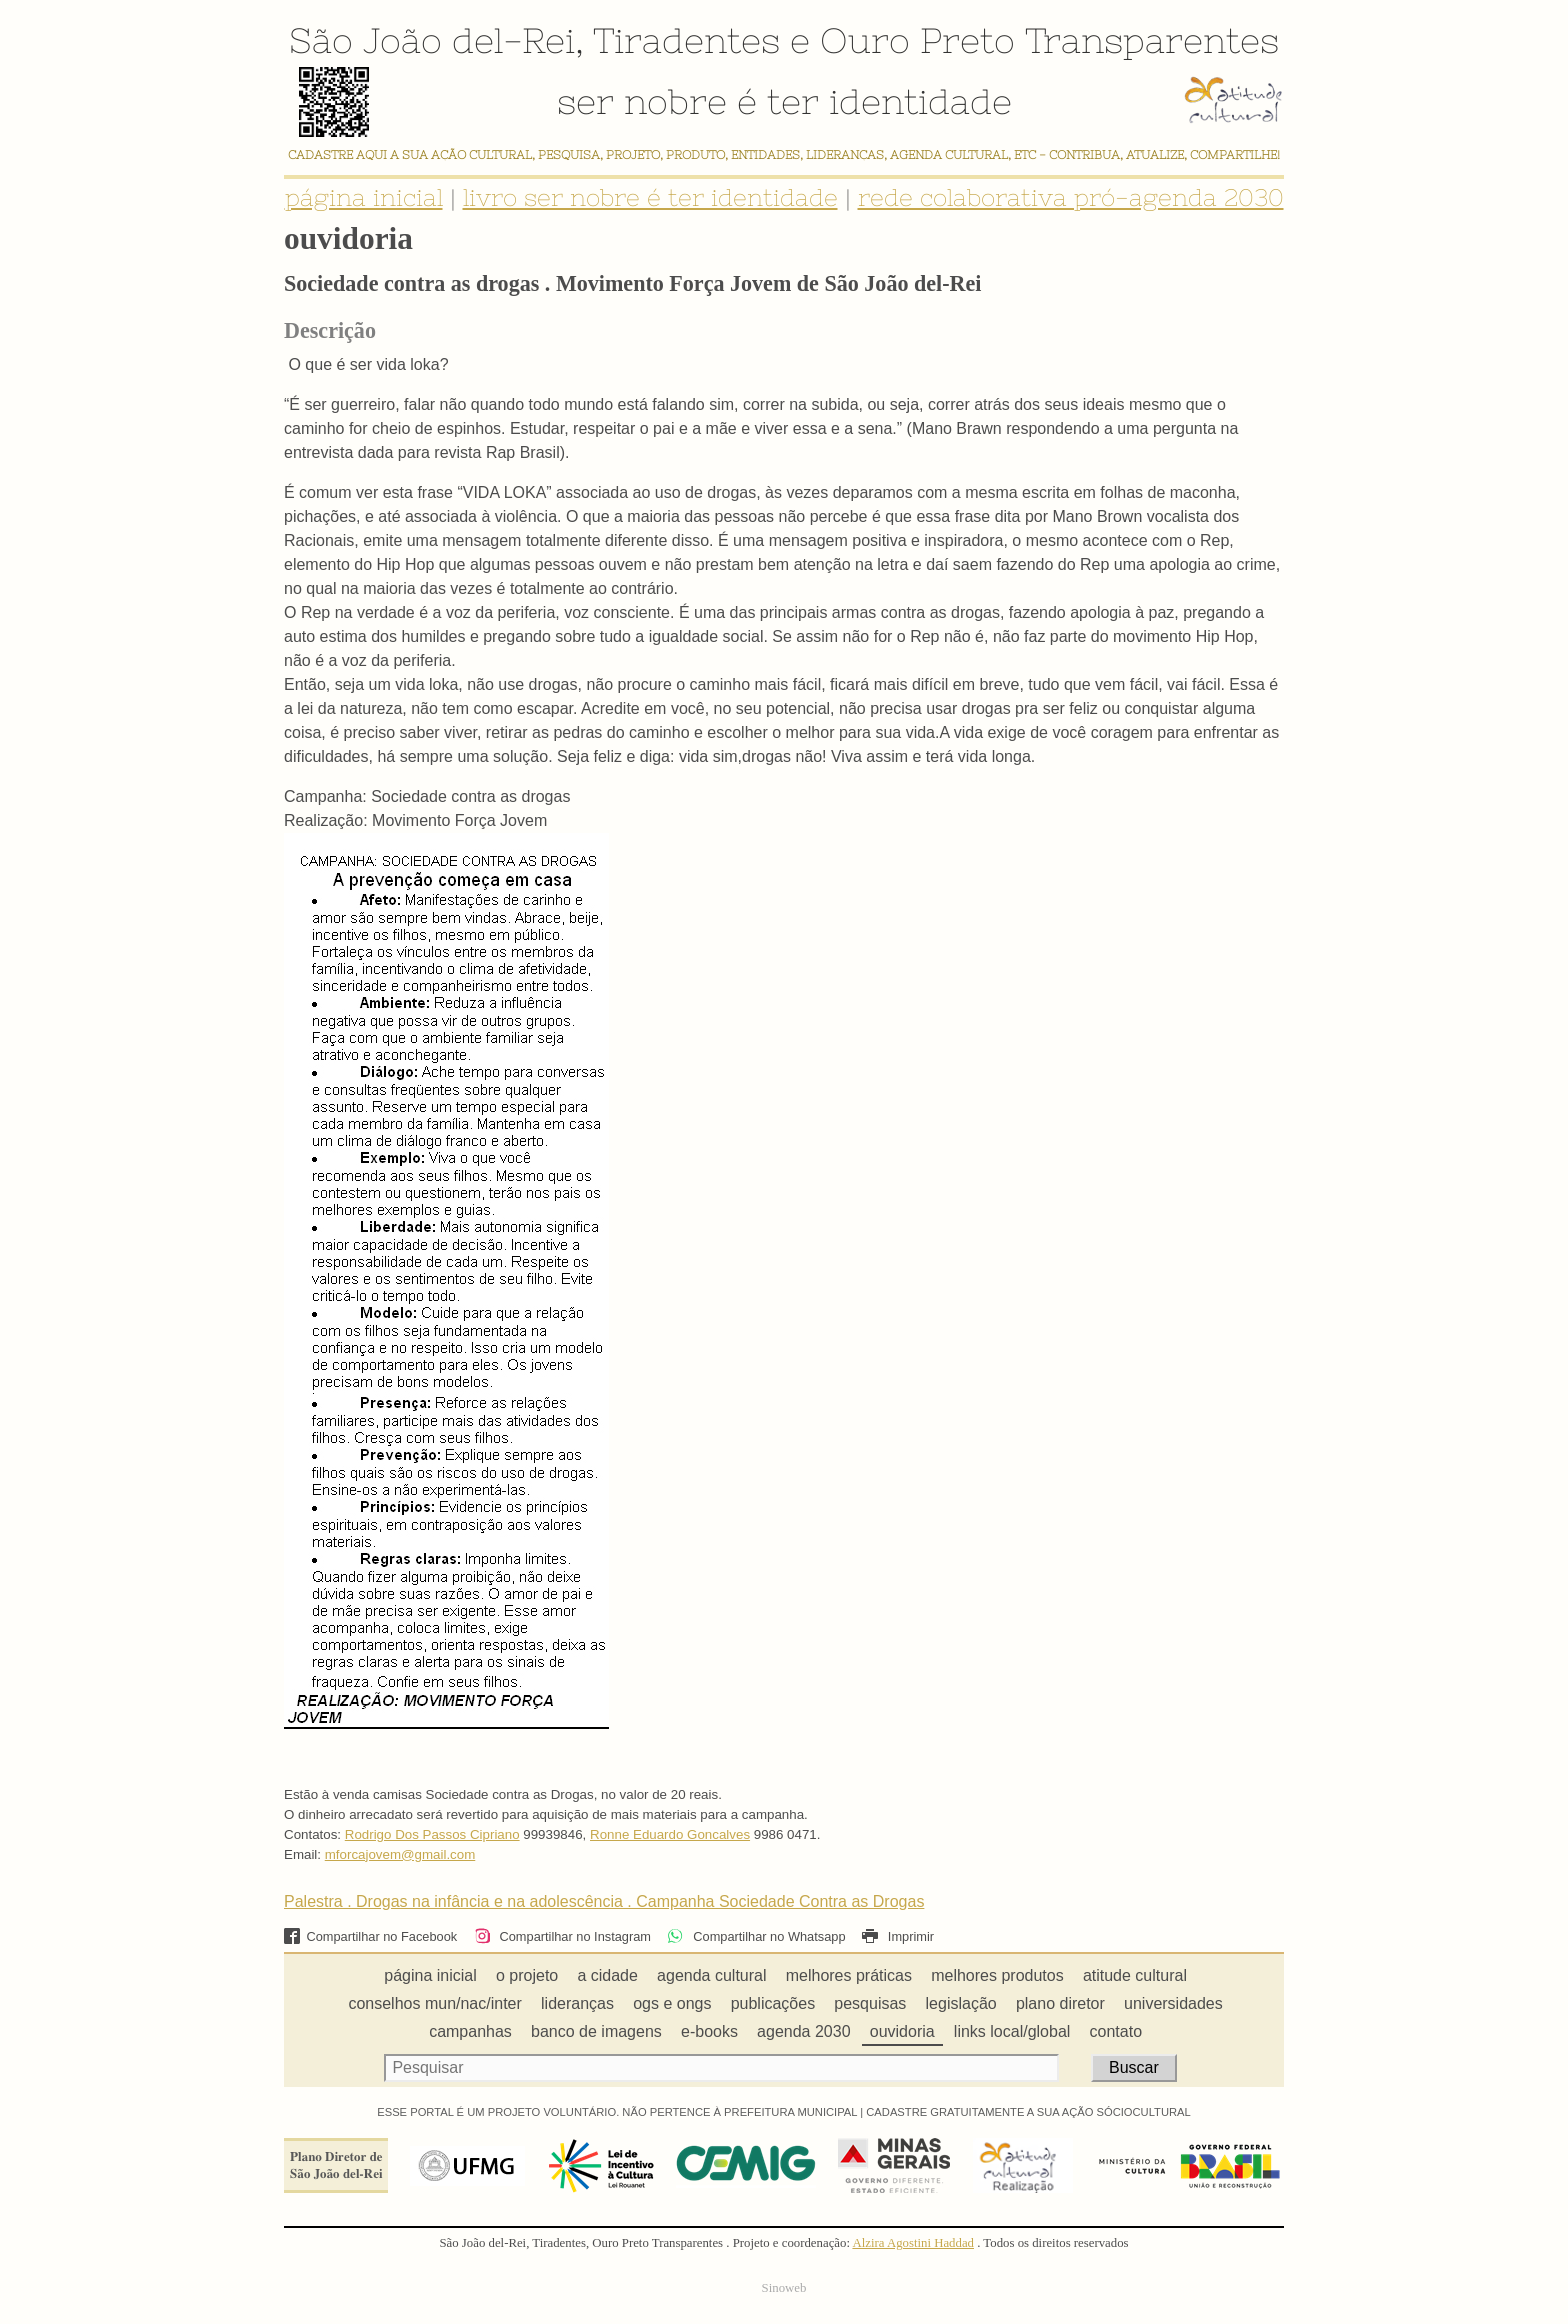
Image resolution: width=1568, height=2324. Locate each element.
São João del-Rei (432, 40)
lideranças (577, 2003)
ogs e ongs (672, 2003)
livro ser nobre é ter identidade (650, 197)
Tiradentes (686, 40)
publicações (773, 2003)
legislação (961, 2003)
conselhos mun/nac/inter (434, 2003)
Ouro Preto (917, 40)
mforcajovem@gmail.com (400, 1854)
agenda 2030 (803, 2031)
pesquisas (870, 2003)
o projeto (527, 1975)
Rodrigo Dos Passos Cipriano (432, 1834)
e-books (709, 2031)
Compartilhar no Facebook (370, 1936)
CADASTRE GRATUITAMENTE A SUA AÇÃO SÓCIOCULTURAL (1028, 2112)
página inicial (364, 197)
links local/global (1012, 2031)
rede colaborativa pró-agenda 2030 (1071, 197)
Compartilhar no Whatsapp (756, 1936)
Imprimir (898, 1936)
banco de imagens (596, 2031)
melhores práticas (849, 1975)
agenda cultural (711, 1975)
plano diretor (1060, 2003)
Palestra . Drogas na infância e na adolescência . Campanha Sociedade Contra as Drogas (604, 1901)
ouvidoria (902, 2031)
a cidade (607, 1975)
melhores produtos (997, 1975)
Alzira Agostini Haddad (913, 2243)
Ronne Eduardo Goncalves (670, 1834)
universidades (1173, 2003)
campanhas (470, 2031)
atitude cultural (1135, 1975)
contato (1116, 2031)
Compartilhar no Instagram (562, 1936)
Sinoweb (784, 2288)
